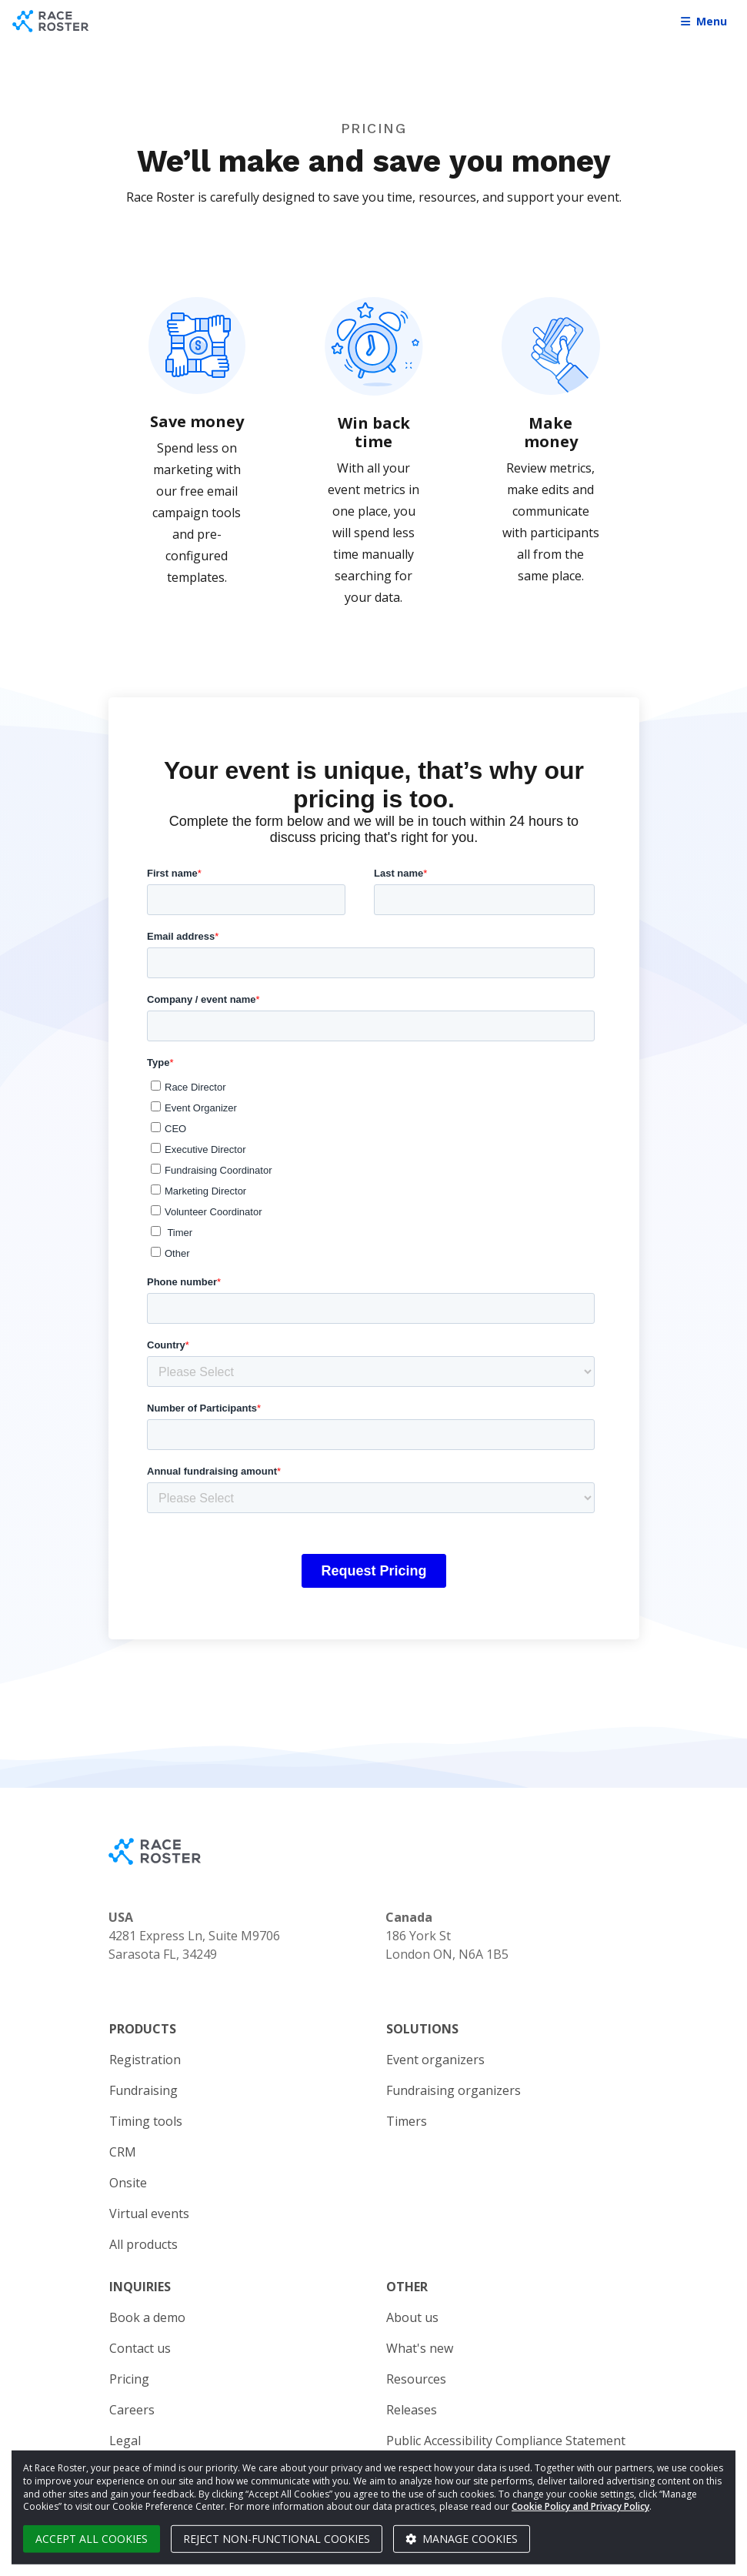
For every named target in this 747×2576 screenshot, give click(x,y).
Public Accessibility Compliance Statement (505, 2440)
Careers (132, 2409)
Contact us (140, 2348)
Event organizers (435, 2059)
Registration (145, 2059)
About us (412, 2317)
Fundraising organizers (453, 2090)
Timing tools (145, 2121)
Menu (704, 21)
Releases (411, 2409)
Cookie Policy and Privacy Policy (580, 2506)
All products (143, 2244)
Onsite (128, 2182)
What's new (419, 2348)
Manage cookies (461, 2538)
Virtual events (149, 2213)
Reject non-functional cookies (276, 2538)
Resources (416, 2379)
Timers (406, 2121)
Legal (125, 2440)
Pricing (129, 2379)
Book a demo (147, 2317)
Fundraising (143, 2090)
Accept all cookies (91, 2538)
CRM (122, 2151)
